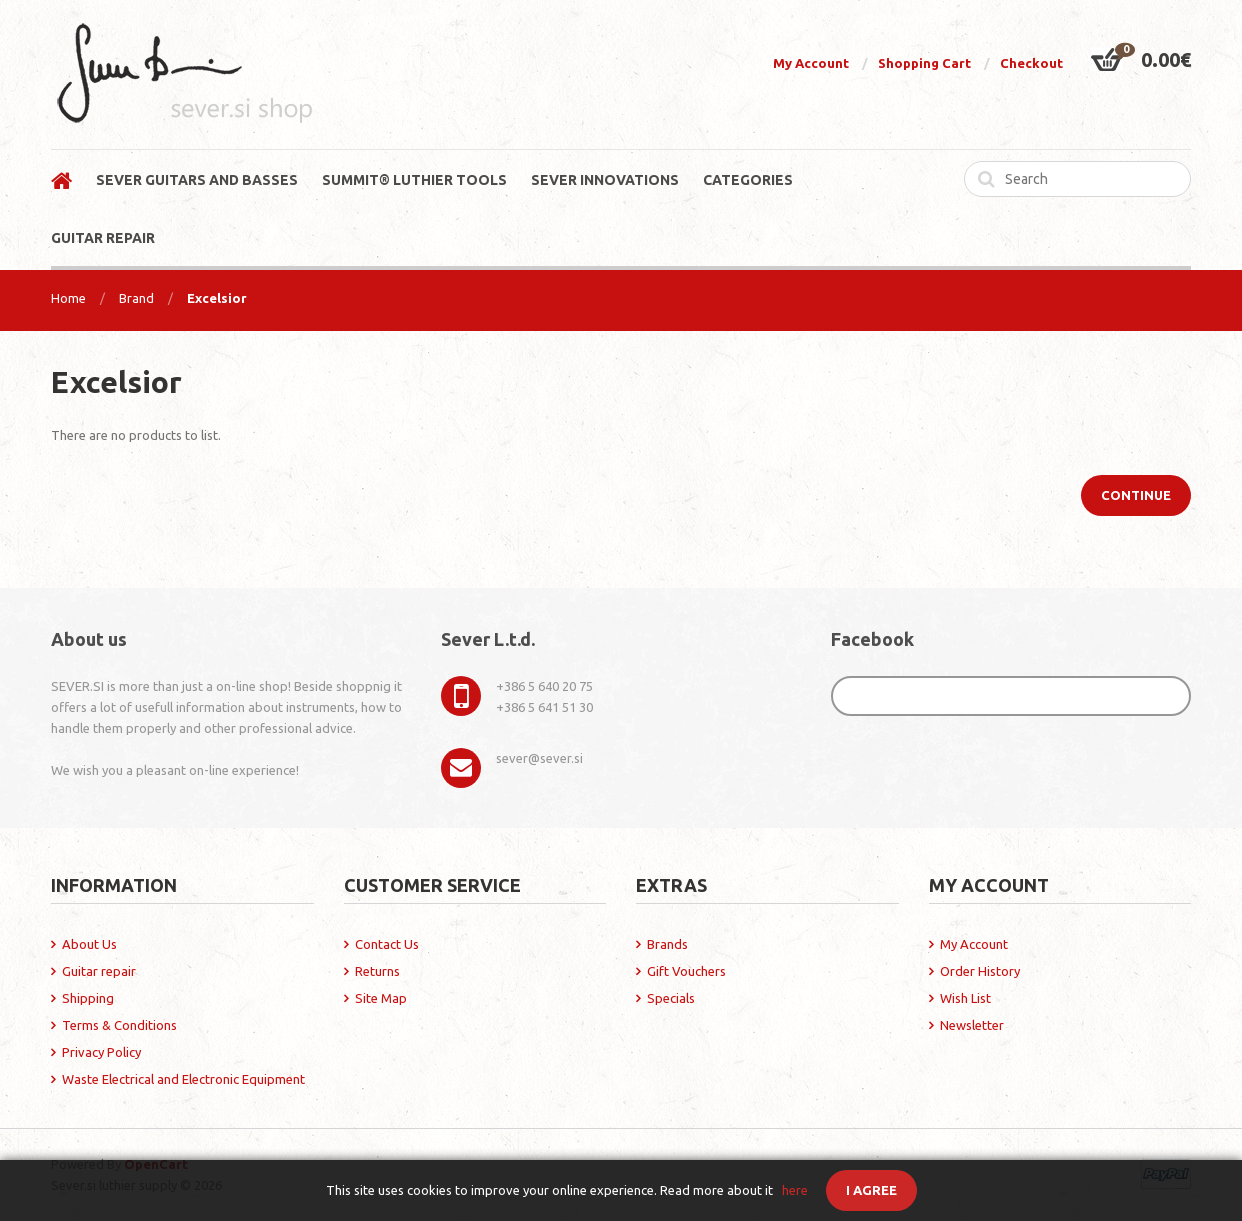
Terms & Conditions (119, 1025)
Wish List (965, 998)
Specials (671, 998)
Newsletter (972, 1025)
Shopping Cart (924, 63)
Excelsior (217, 298)
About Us (89, 944)
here (795, 1190)
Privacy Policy (101, 1052)
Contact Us (387, 944)
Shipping (88, 998)
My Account (811, 63)
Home (68, 298)
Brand (136, 298)
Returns (377, 971)
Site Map (381, 998)
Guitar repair (99, 971)
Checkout (1031, 63)
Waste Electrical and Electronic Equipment (183, 1079)
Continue (1136, 495)
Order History (980, 971)
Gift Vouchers (686, 971)
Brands (667, 944)
